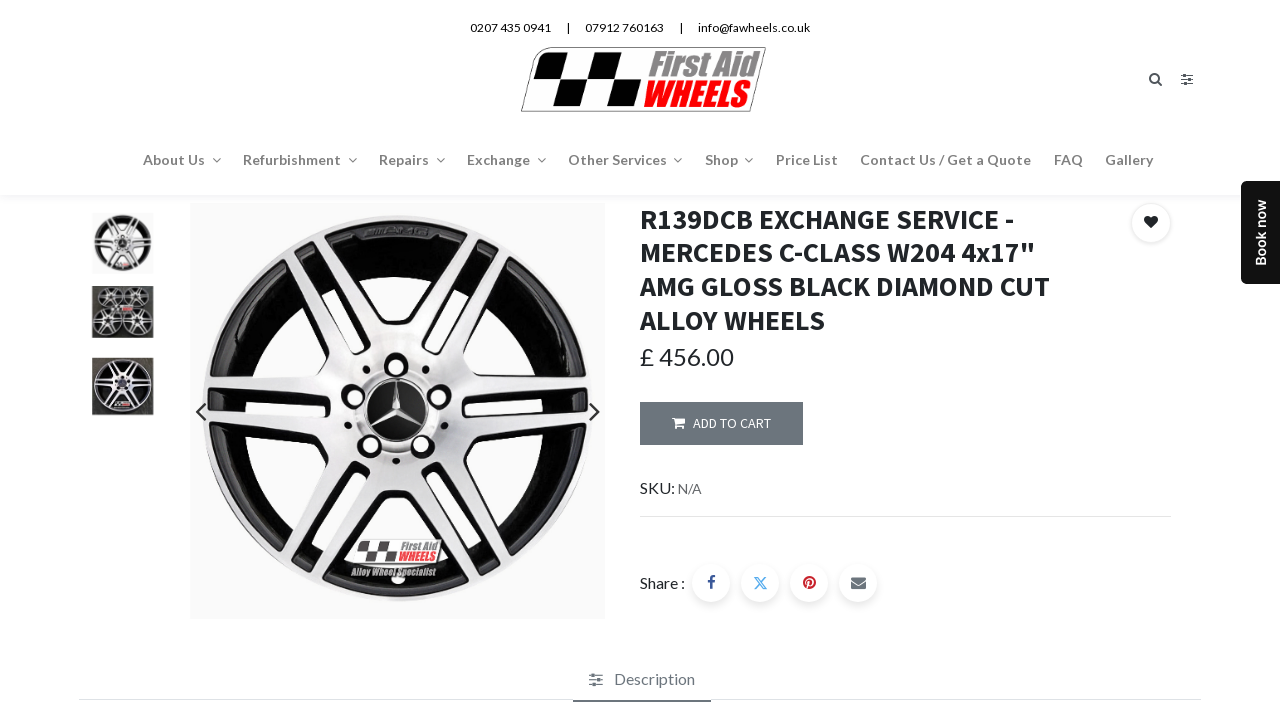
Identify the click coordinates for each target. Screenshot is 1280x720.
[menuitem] (807, 158)
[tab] (642, 679)
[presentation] (200, 411)
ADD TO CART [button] (721, 423)
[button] (1151, 223)
